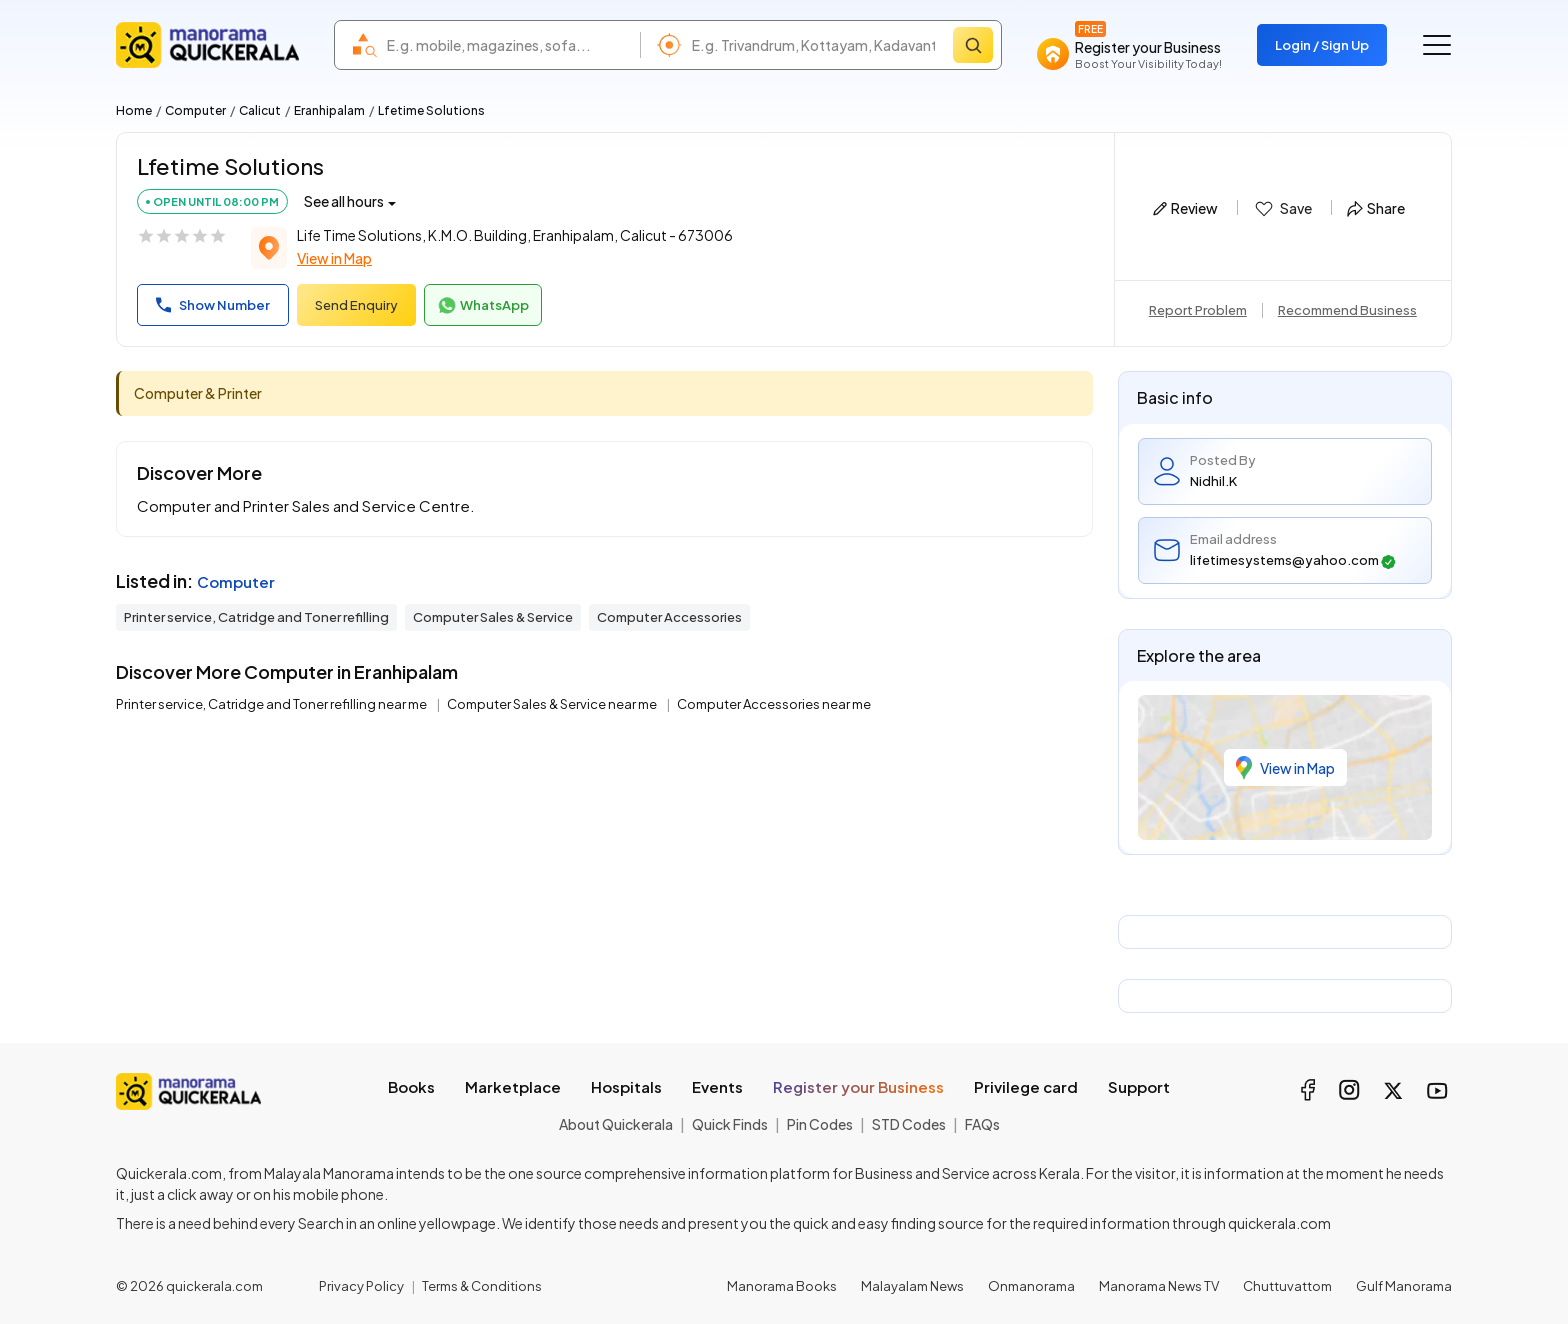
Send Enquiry (356, 305)
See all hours (344, 201)
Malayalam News (912, 1286)
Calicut (260, 110)
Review (1185, 208)
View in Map (334, 258)
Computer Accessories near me (774, 704)
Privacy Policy (361, 1286)
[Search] (973, 45)
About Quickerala (616, 1124)
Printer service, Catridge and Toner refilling (256, 617)
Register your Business (858, 1086)
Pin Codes (820, 1124)
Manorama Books (782, 1286)
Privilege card (1026, 1086)
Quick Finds (730, 1124)
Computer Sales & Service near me (553, 704)
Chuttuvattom (1287, 1286)
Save (1282, 209)
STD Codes (909, 1124)
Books (411, 1086)
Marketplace (513, 1086)
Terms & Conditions (482, 1286)
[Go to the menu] (1437, 45)
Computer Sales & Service (493, 617)
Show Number (213, 305)
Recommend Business (1347, 310)
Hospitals (626, 1086)
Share (1376, 208)
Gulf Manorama (1404, 1286)
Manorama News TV (1159, 1286)
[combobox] (508, 45)
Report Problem (1198, 310)
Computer (195, 110)
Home (134, 110)
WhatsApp (483, 306)
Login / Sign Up (1322, 45)
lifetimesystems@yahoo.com (1293, 560)
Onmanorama (1031, 1286)
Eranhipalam (329, 110)
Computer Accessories (669, 617)
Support (1139, 1086)
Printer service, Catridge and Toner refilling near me (272, 704)
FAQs (982, 1124)
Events (717, 1086)
